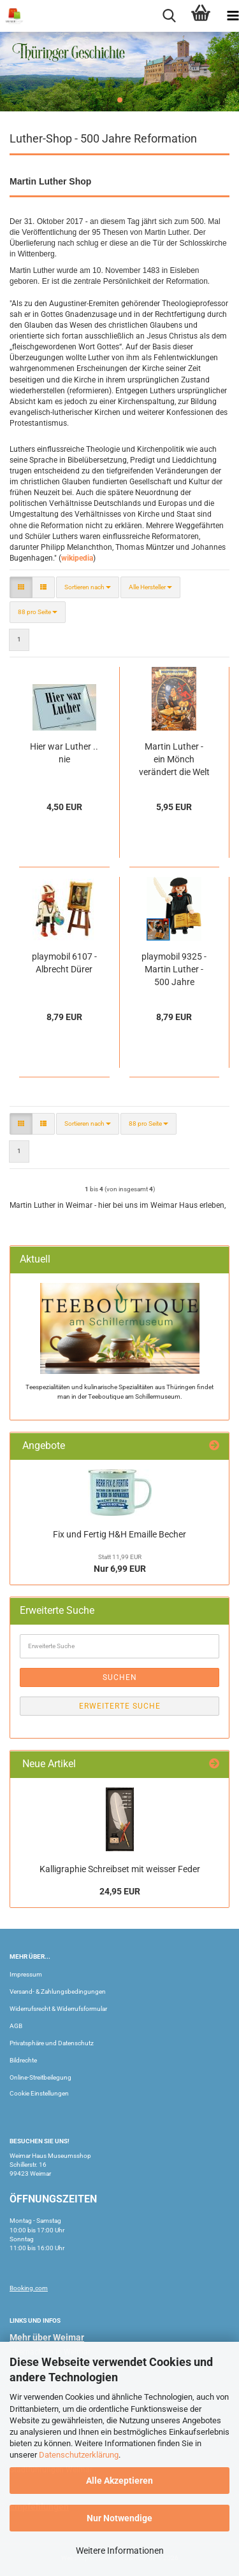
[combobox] (87, 587)
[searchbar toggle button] (169, 16)
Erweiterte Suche (120, 1706)
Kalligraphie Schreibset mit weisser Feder (120, 1869)
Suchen (120, 1677)
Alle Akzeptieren (119, 2480)
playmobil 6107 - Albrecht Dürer (64, 962)
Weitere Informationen (120, 2550)
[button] (21, 587)
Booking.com (29, 2288)
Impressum (26, 1974)
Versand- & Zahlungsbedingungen (58, 1991)
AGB (16, 2025)
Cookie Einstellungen (39, 2093)
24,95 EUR (119, 1891)
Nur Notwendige (119, 2518)
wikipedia (77, 558)
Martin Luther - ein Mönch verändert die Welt (174, 759)
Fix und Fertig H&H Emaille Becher (119, 1534)
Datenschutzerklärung (79, 2455)
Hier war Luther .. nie (64, 752)
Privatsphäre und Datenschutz (52, 2043)
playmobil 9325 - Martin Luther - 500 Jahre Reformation (173, 969)
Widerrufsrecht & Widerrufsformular (58, 2008)
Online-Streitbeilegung (40, 2077)
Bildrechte (23, 2060)
